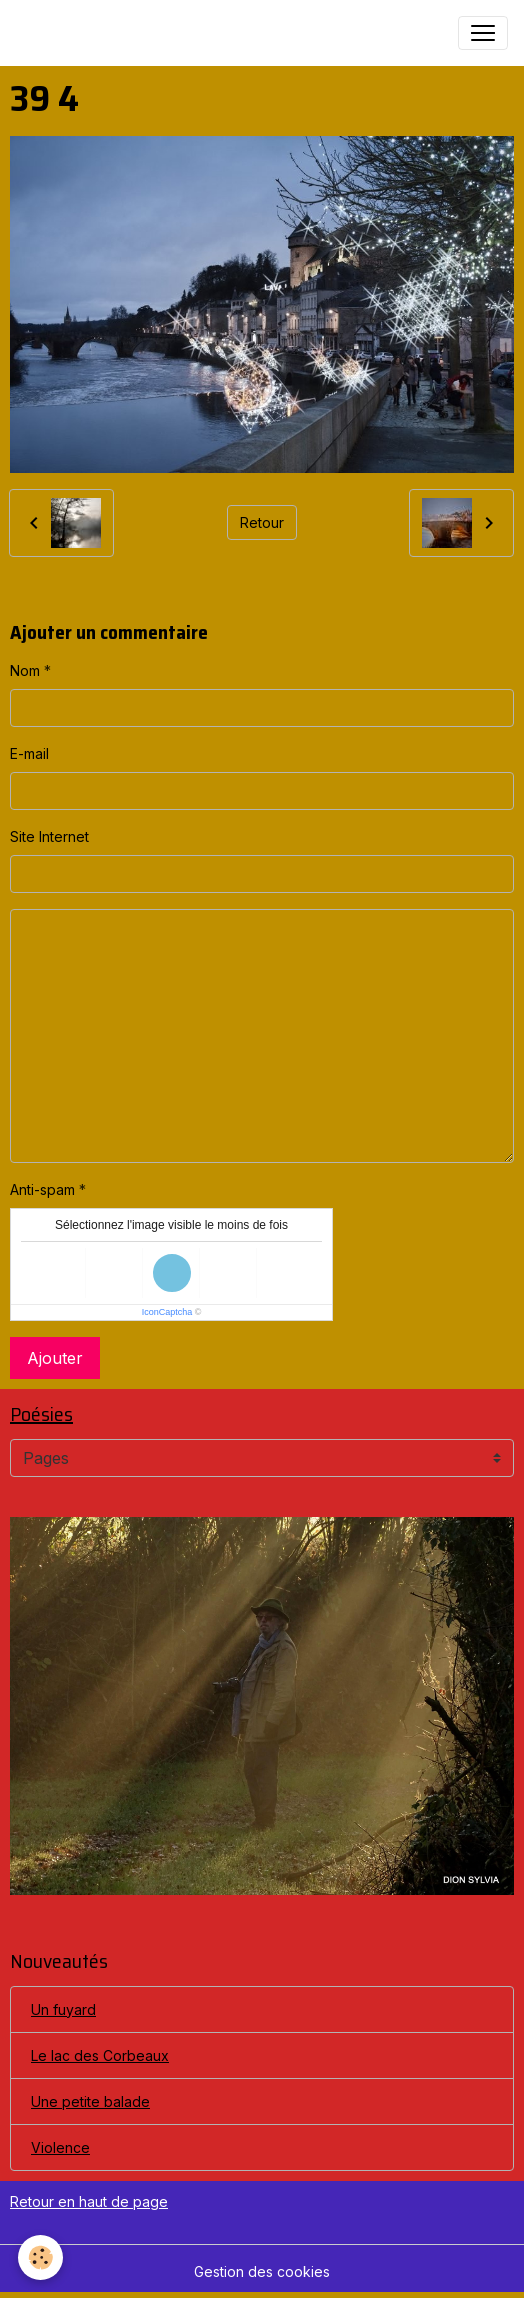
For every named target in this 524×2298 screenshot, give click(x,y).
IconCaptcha (167, 1312)
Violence (60, 2147)
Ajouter (55, 1358)
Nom (25, 670)
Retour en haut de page (89, 2201)
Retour (262, 522)
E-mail (29, 753)
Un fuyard (63, 2009)
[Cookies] (40, 2257)
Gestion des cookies (262, 2271)
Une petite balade (90, 2101)
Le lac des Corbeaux (100, 2055)
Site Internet (49, 836)
